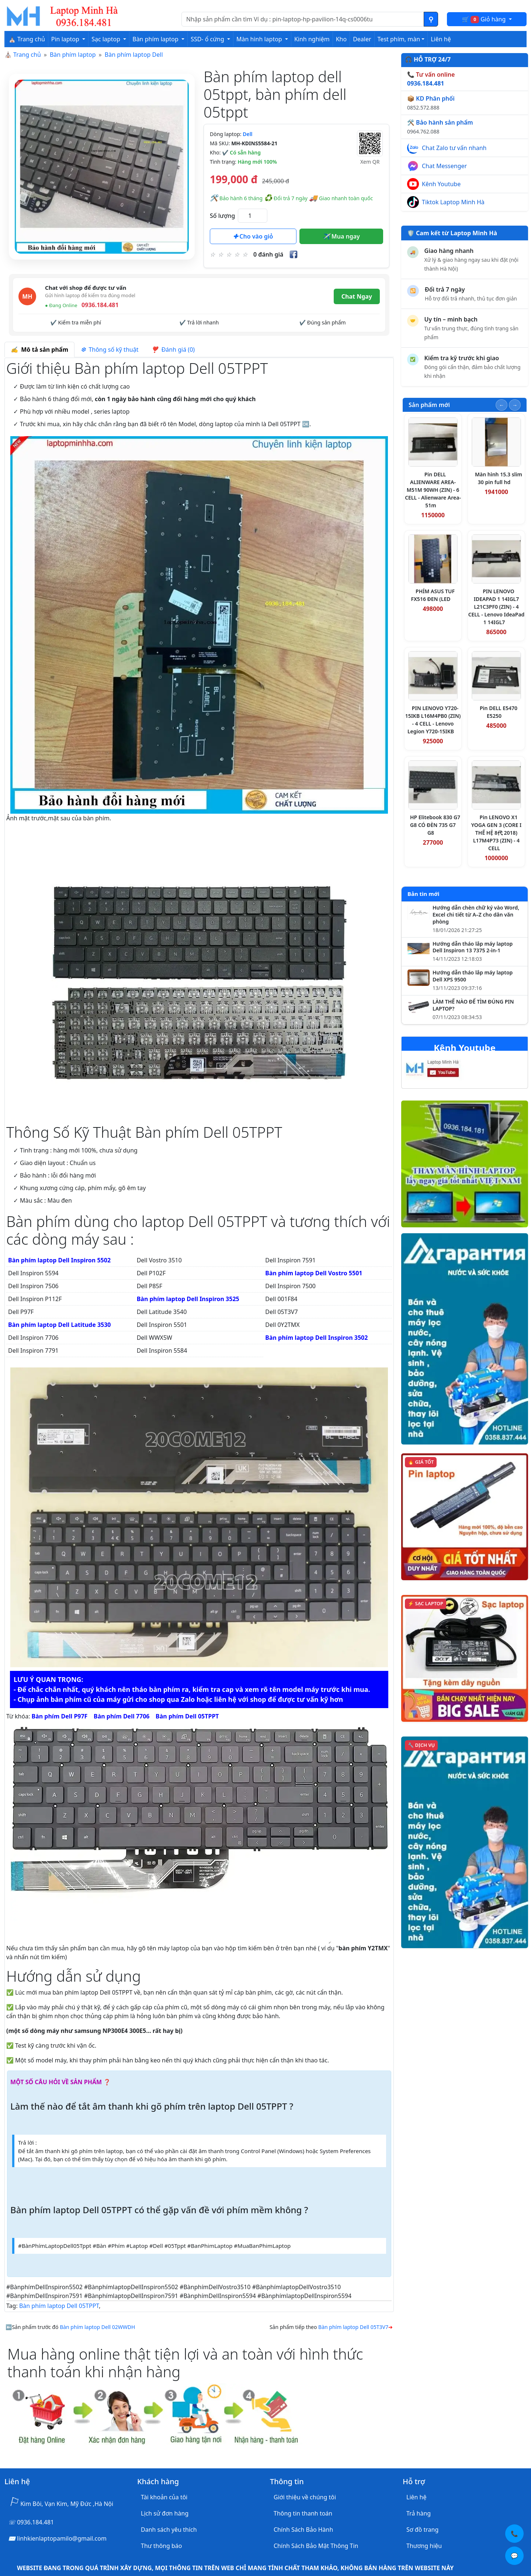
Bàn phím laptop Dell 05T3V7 (353, 2326)
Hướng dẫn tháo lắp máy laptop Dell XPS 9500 (473, 976)
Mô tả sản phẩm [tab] (39, 349)
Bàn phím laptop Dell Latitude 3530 (59, 1325)
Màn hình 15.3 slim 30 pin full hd (498, 478)
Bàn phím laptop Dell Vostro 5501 (313, 1273)
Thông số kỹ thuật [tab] (109, 349)
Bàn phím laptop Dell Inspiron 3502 (316, 1338)
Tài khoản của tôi (164, 2497)
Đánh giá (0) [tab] (173, 349)
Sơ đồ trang (422, 2529)
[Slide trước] (501, 405)
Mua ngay (341, 236)
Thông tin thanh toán (303, 2513)
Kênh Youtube (441, 184)
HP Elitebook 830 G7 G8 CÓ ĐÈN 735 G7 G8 (435, 825)
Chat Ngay (356, 296)
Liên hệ (441, 39)
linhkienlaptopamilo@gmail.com (62, 2538)
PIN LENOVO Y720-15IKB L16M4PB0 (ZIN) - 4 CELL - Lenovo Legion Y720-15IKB (433, 720)
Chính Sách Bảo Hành (303, 2529)
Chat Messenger (444, 166)
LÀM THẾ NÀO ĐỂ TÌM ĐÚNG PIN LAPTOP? (473, 1005)
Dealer (362, 39)
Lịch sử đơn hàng (164, 2513)
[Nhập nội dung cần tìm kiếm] (302, 19)
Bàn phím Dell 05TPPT (187, 1716)
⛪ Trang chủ (26, 39)
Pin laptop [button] (66, 39)
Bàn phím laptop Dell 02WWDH (97, 2326)
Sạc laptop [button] (106, 39)
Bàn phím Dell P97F (60, 1716)
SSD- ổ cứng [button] (208, 39)
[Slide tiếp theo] (515, 405)
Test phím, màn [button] (399, 39)
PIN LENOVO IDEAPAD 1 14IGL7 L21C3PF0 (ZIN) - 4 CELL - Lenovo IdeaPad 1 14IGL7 (496, 607)
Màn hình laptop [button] (260, 39)
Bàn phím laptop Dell (134, 55)
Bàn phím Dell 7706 (121, 1716)
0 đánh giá (268, 254)
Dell (247, 134)
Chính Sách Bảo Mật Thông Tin (316, 2546)
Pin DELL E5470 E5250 (498, 712)
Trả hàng (418, 2513)
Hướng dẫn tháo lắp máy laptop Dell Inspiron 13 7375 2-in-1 (473, 947)
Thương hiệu (424, 2546)
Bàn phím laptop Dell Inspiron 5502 (59, 1260)
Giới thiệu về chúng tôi (305, 2497)
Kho (341, 39)
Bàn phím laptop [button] (156, 39)
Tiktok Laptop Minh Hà (453, 202)
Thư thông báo (161, 2546)
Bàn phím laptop (73, 55)
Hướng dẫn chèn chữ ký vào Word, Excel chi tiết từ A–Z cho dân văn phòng (476, 914)
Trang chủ (27, 55)
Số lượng (222, 216)
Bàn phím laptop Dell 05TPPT (59, 2306)
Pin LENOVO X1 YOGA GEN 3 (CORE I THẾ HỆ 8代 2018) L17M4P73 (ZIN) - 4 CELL (496, 833)
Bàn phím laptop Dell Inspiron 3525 (188, 1299)
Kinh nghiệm (312, 39)
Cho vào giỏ (253, 236)
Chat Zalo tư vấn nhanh (454, 148)
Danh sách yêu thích (169, 2529)
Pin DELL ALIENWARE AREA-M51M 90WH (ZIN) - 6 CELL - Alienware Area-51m (433, 490)
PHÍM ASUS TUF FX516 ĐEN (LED (433, 595)
